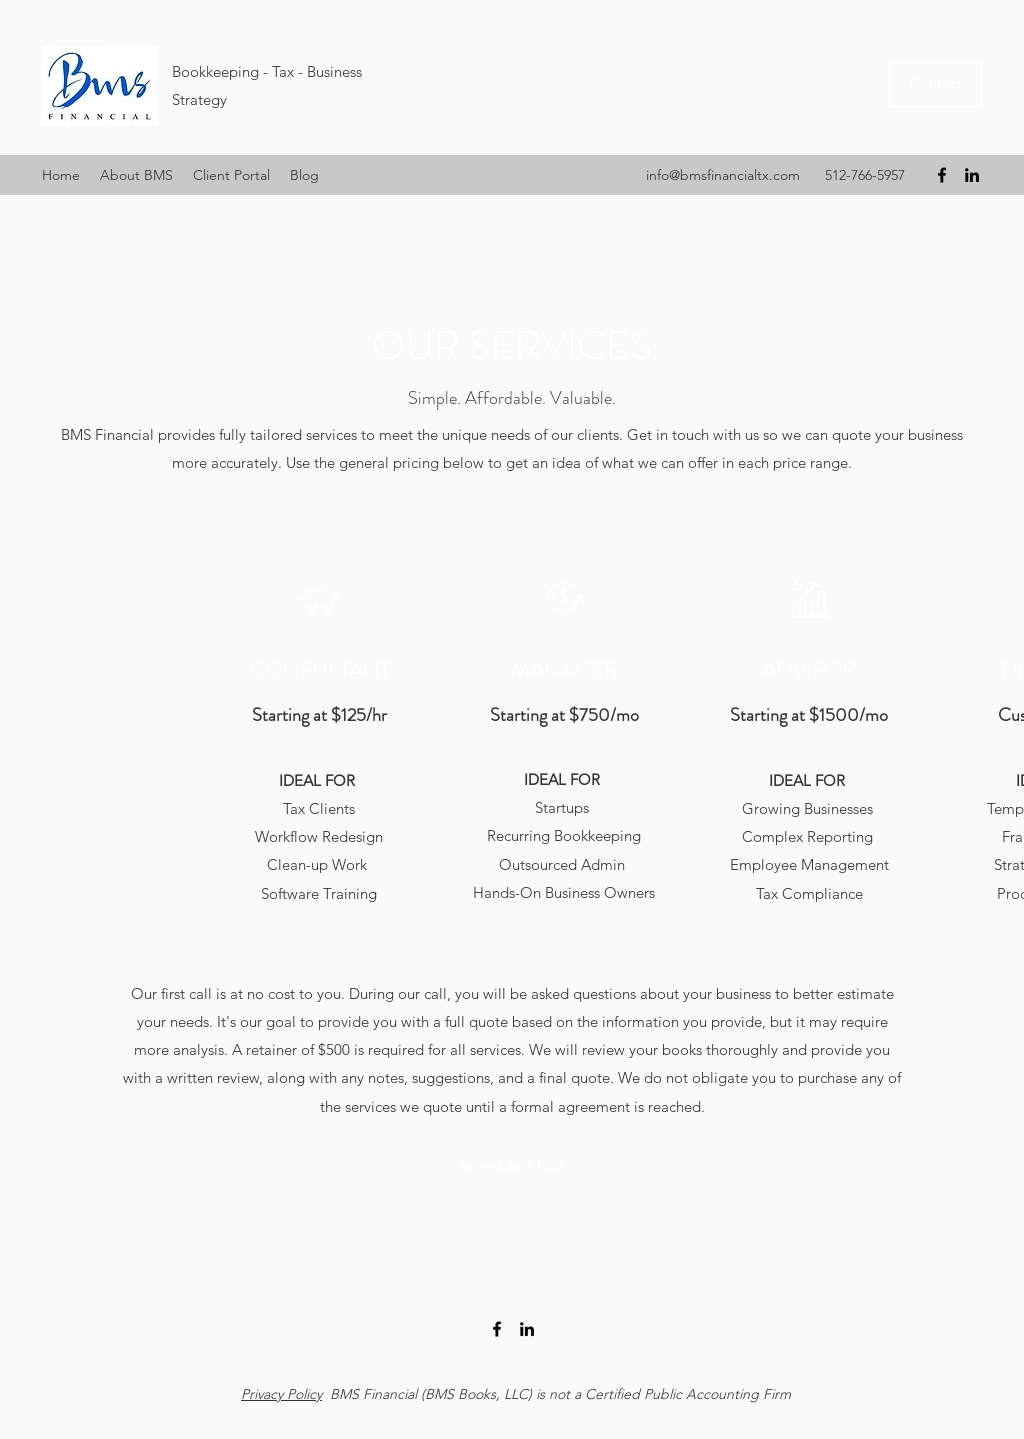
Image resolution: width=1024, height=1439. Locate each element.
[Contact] (935, 84)
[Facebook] (942, 175)
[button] (231, 175)
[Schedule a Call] (512, 1165)
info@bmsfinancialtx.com (723, 175)
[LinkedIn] (972, 175)
